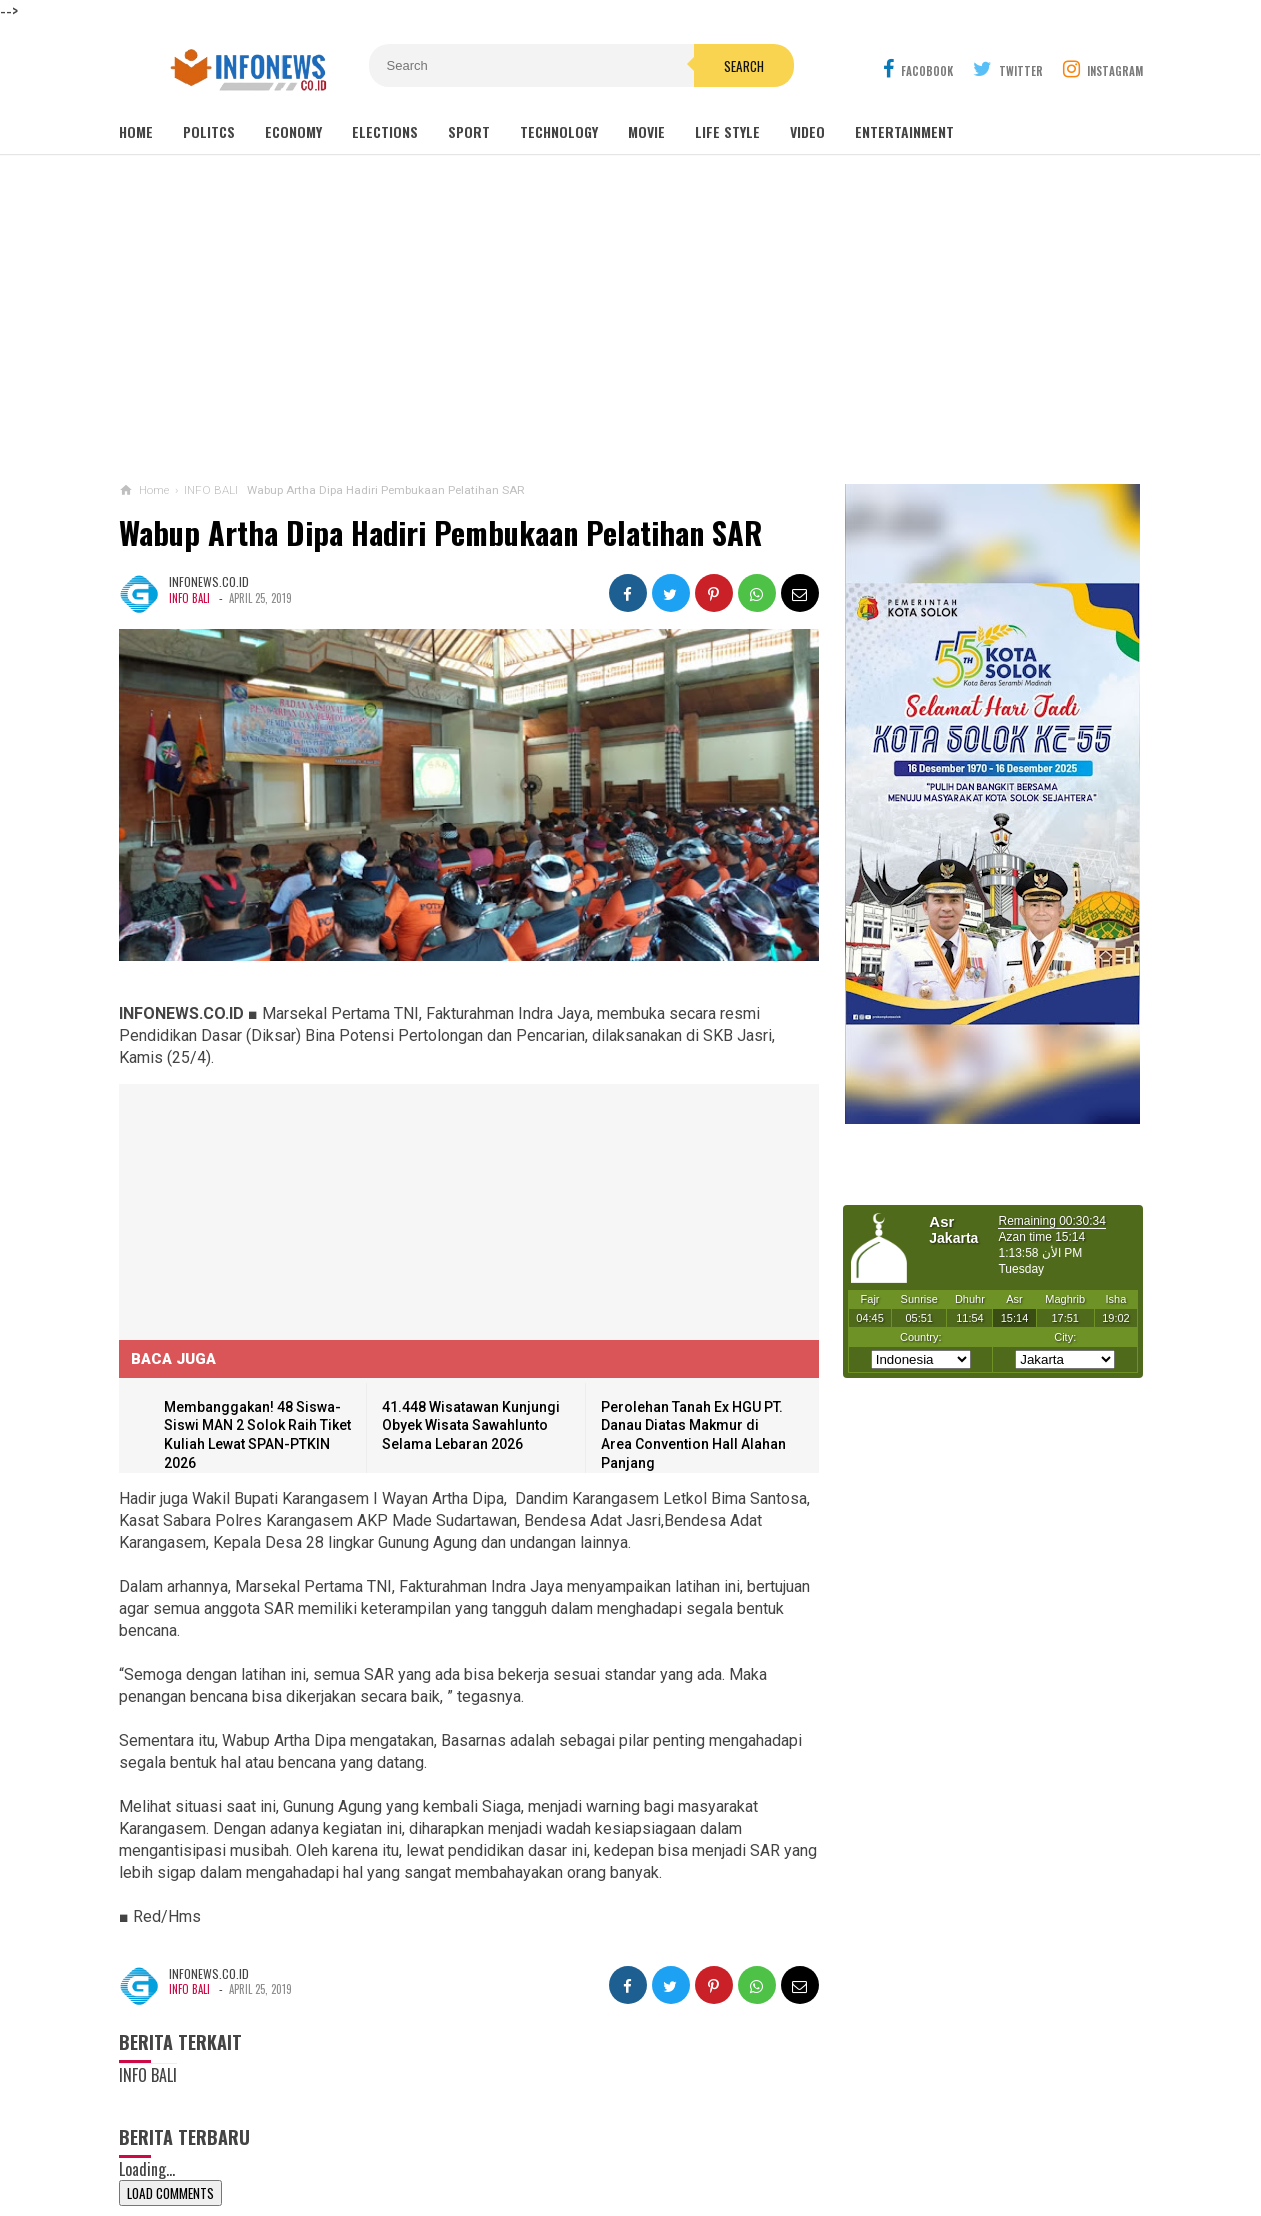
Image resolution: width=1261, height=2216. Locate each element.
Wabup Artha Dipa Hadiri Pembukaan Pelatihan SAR (440, 532)
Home (136, 131)
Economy (293, 131)
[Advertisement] (631, 319)
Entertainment (904, 131)
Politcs (209, 131)
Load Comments (170, 2193)
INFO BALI (189, 598)
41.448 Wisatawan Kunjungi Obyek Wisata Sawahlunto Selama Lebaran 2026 (471, 1425)
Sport (469, 131)
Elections (385, 131)
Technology (559, 131)
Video (807, 131)
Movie (646, 131)
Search (744, 66)
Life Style (727, 131)
